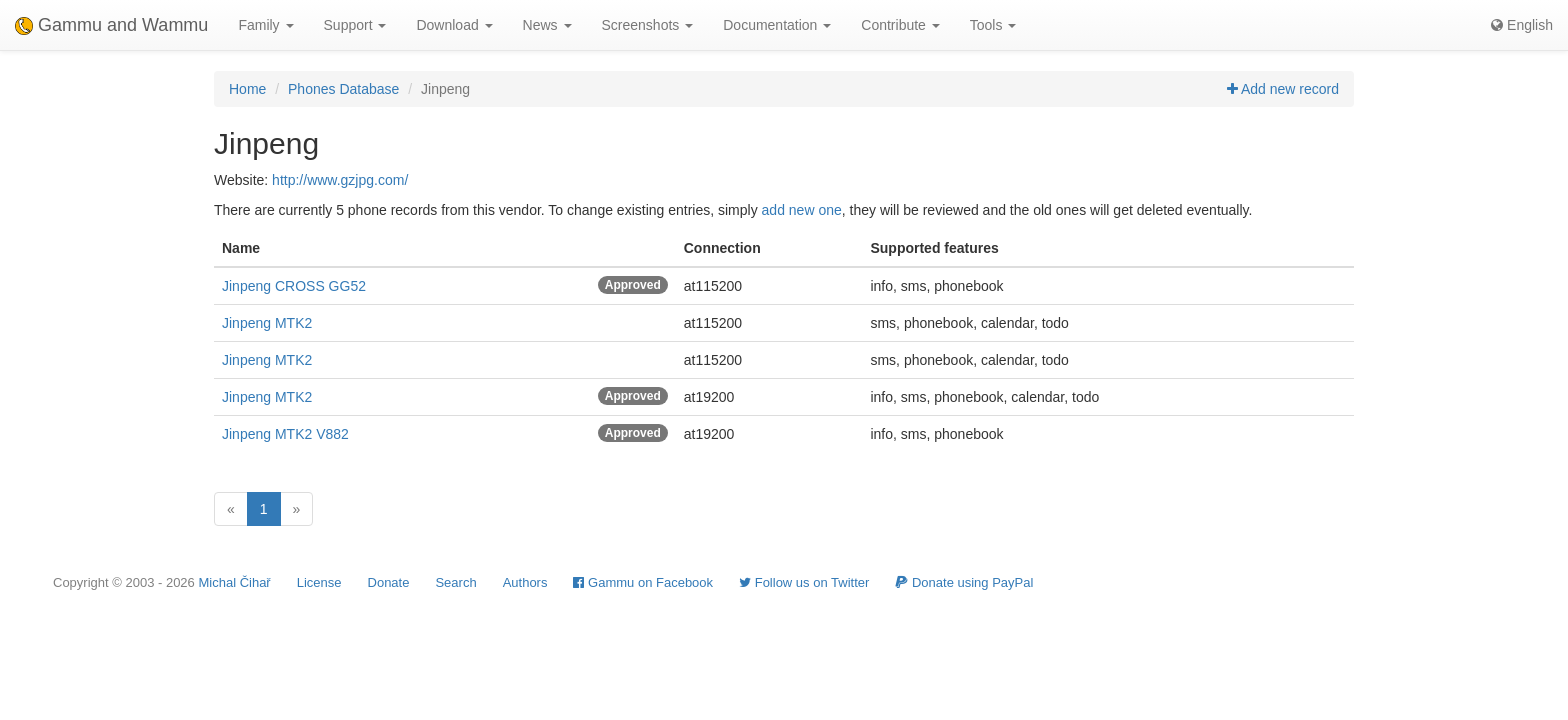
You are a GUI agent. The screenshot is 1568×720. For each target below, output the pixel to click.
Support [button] (355, 25)
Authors (525, 582)
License (319, 582)
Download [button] (454, 25)
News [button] (547, 25)
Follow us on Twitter (804, 582)
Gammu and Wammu (111, 25)
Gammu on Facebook (643, 582)
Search (455, 582)
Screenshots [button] (648, 25)
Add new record (1283, 89)
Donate (389, 582)
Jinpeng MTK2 (267, 323)
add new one (802, 210)
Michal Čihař (234, 582)
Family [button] (265, 25)
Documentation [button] (777, 25)
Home (247, 89)
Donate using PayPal (964, 582)
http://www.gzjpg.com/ (340, 180)
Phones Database (343, 89)
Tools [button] (993, 25)
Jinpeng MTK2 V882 (285, 434)
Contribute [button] (900, 25)
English (1522, 25)
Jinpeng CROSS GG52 (294, 286)
